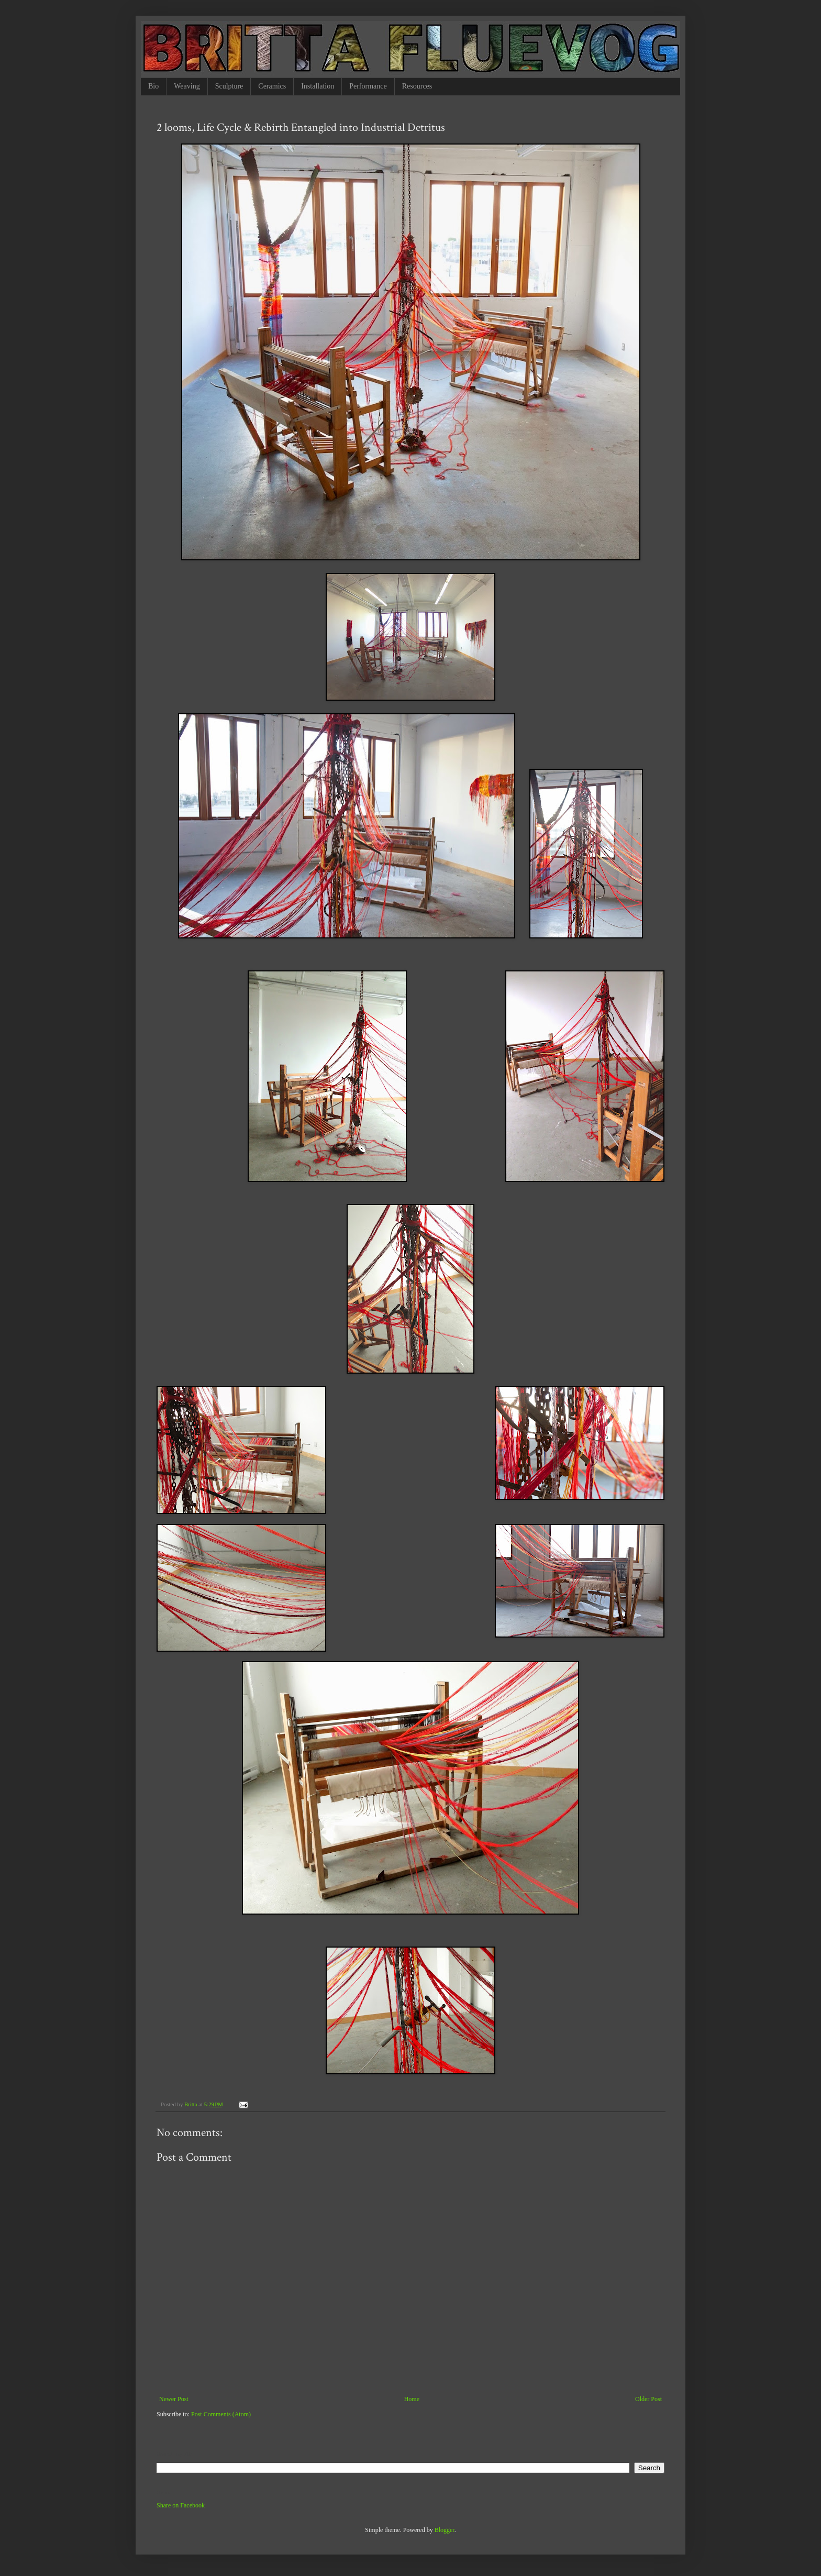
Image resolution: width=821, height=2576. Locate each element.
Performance (368, 86)
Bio (153, 86)
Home (411, 2399)
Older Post (648, 2399)
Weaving (186, 86)
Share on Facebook (181, 2505)
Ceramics (272, 86)
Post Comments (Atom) (221, 2414)
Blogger (444, 2530)
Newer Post (173, 2399)
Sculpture (229, 86)
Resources (417, 86)
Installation (317, 86)
